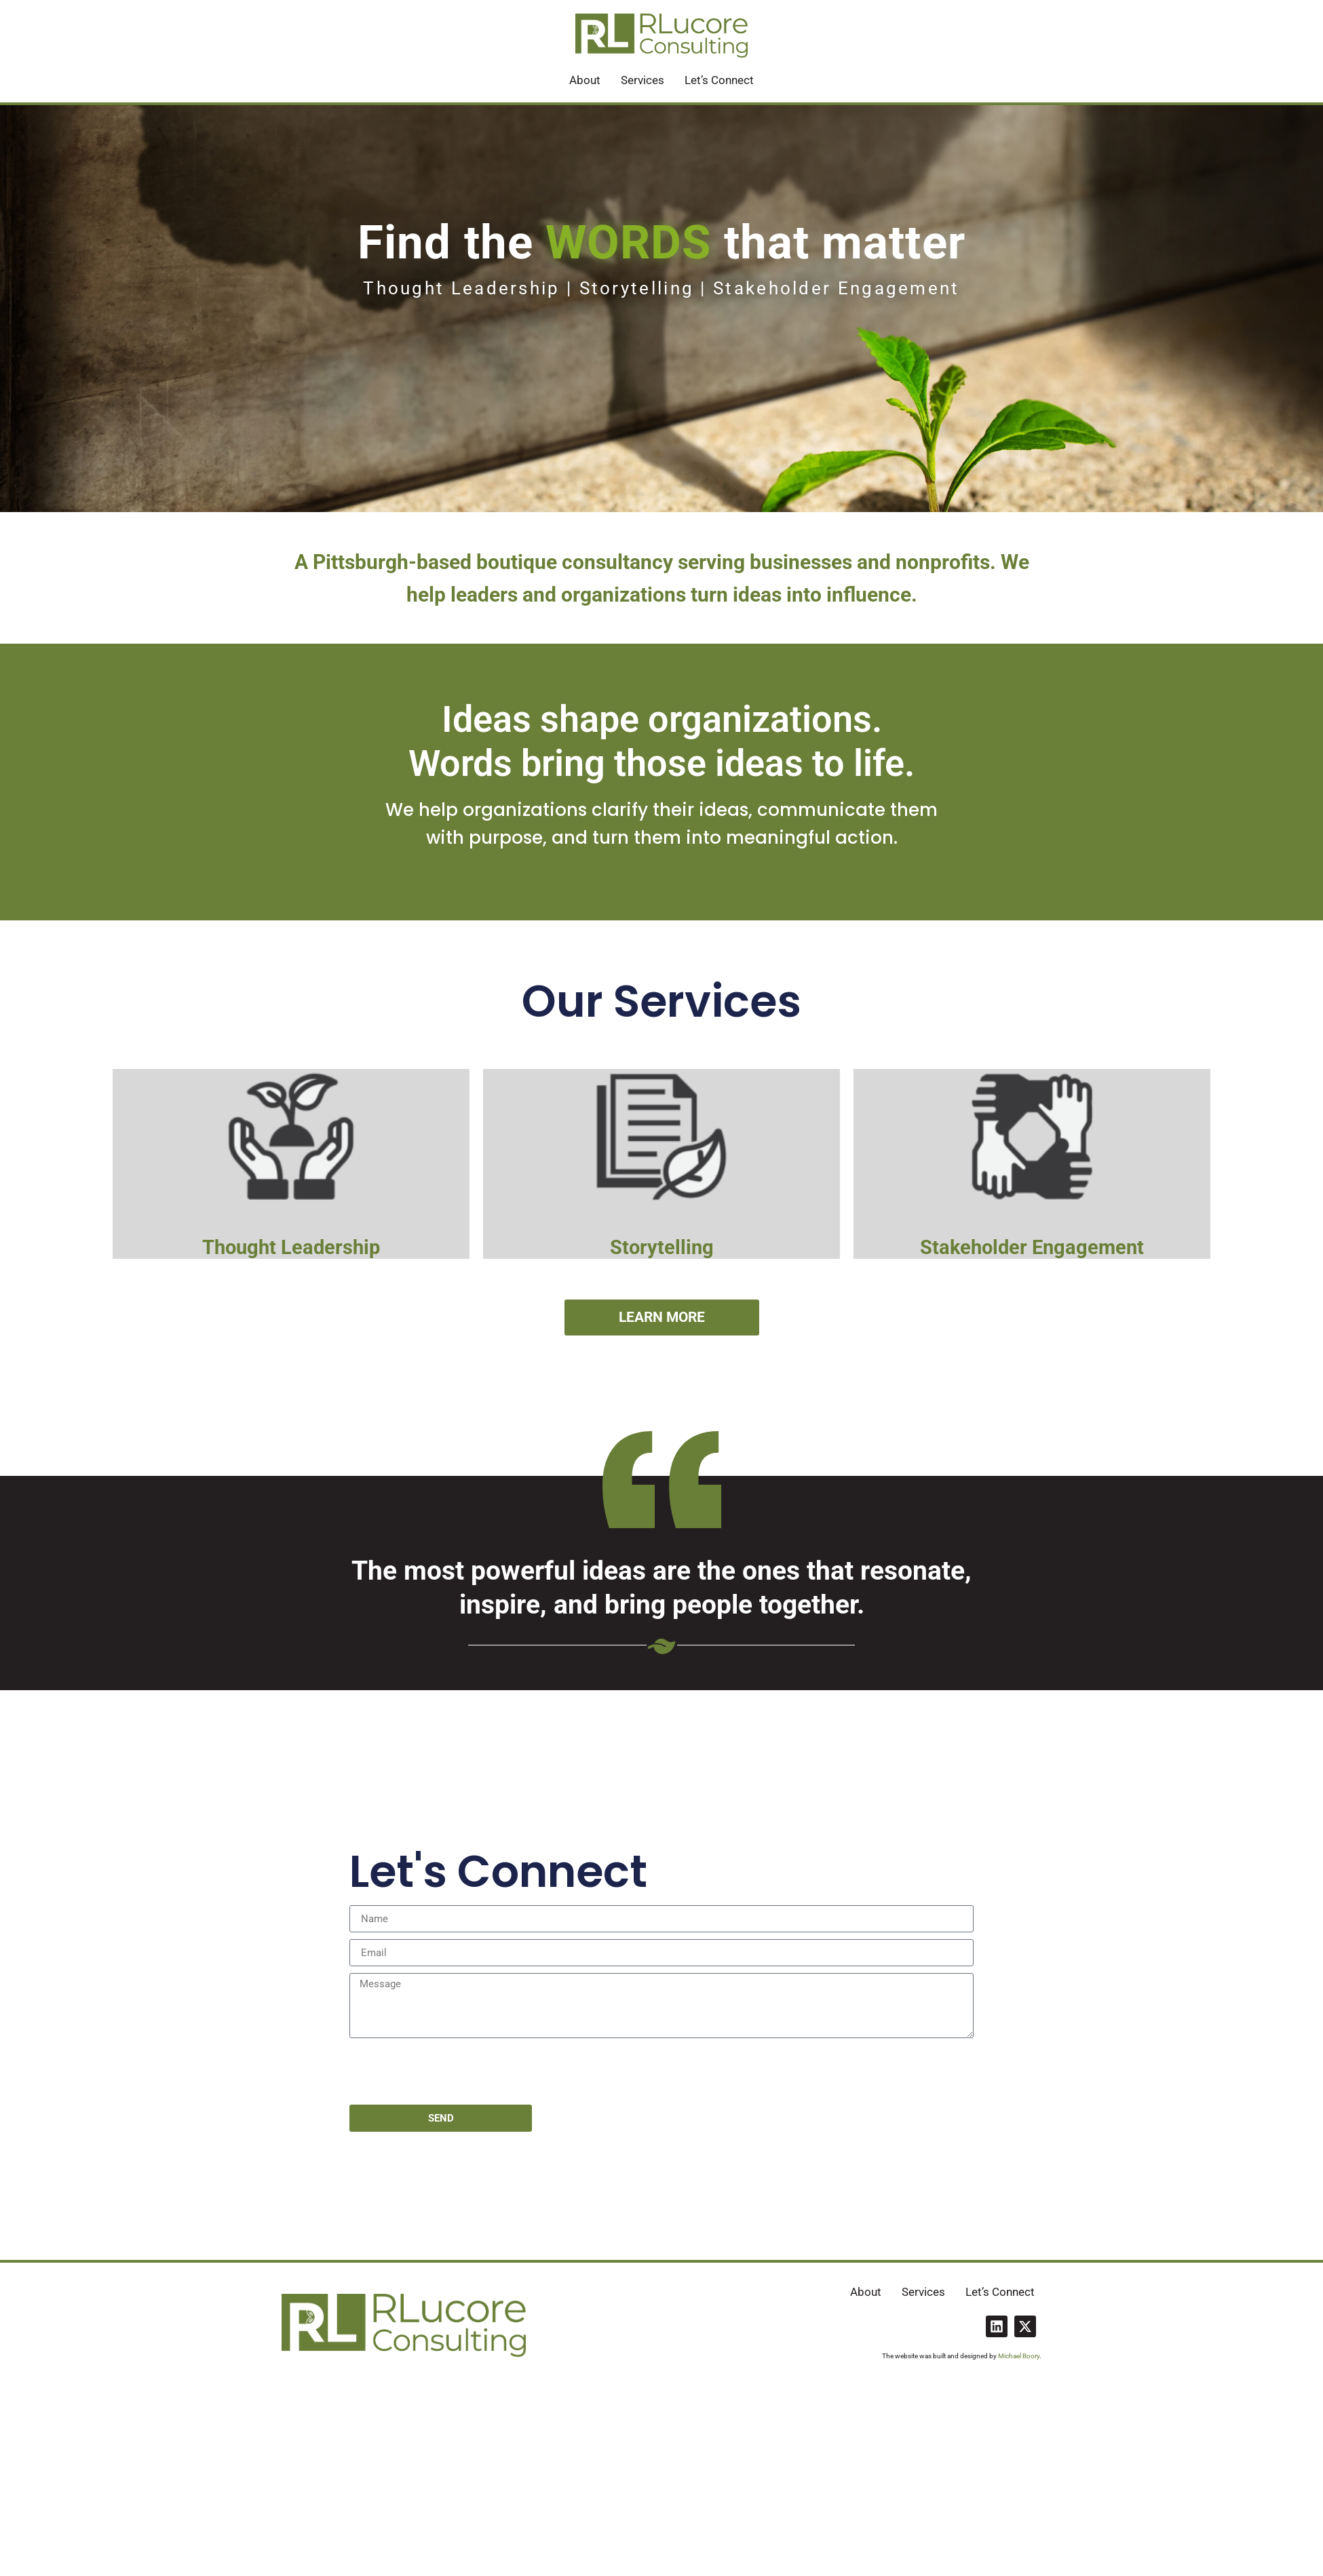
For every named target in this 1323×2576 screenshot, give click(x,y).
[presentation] (452, 2071)
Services (642, 80)
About (584, 80)
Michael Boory (1018, 2356)
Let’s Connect (719, 80)
